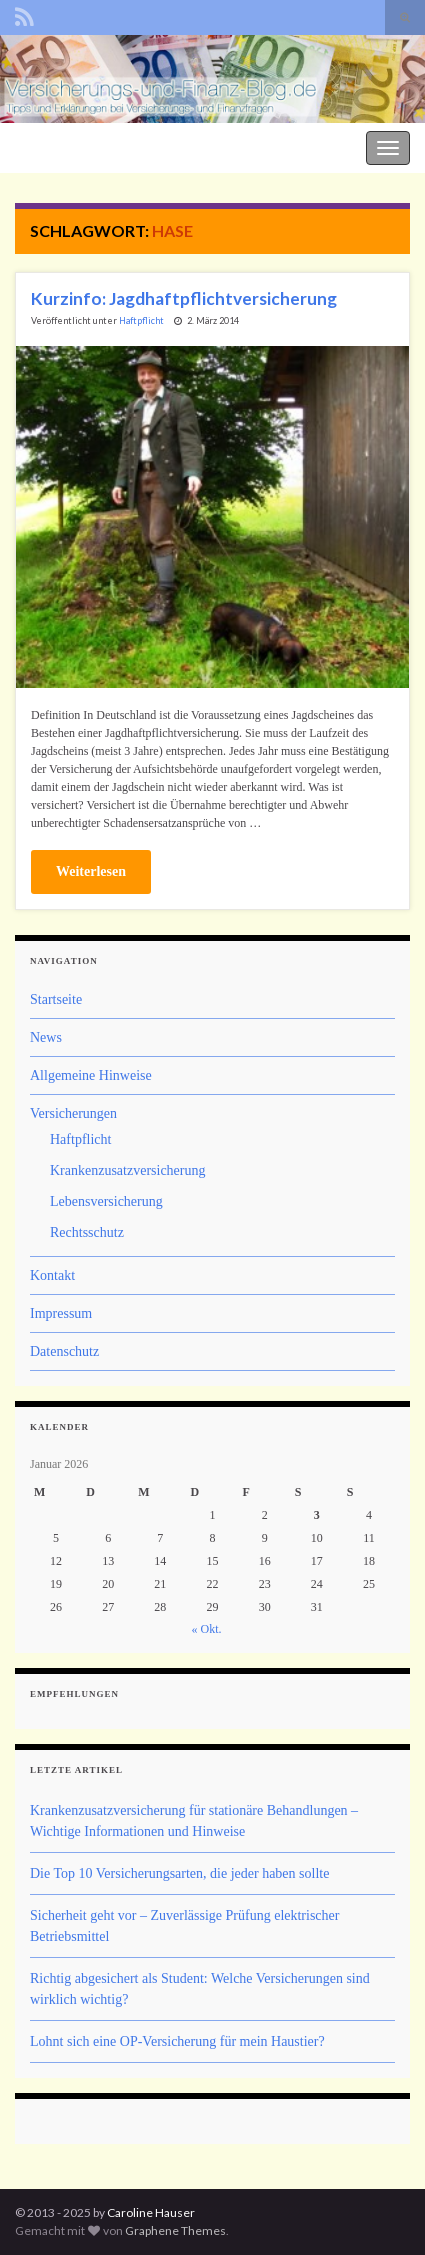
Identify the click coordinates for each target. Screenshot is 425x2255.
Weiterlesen (91, 871)
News (46, 1037)
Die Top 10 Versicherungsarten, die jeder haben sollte (179, 1873)
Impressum (61, 1313)
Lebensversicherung (106, 1201)
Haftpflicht (141, 320)
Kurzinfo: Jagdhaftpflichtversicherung (184, 298)
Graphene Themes (175, 2230)
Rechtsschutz (87, 1232)
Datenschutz (64, 1351)
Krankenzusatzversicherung (127, 1170)
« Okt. (207, 1629)
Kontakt (52, 1275)
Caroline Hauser (151, 2212)
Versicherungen (73, 1113)
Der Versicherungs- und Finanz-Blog (112, 145)
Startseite (56, 999)
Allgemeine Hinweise (91, 1075)
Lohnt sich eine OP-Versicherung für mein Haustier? (177, 2041)
